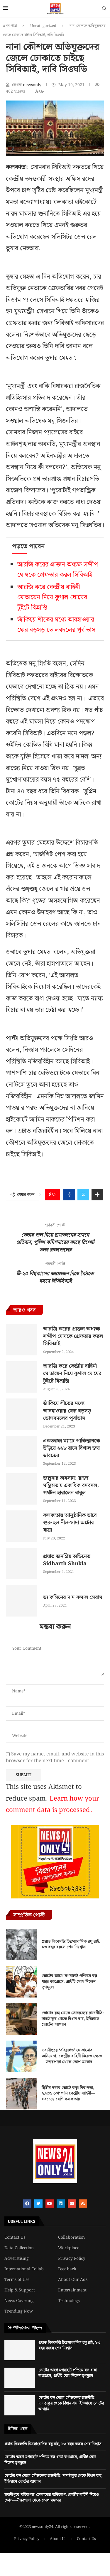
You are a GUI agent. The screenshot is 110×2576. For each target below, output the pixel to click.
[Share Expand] (97, 1194)
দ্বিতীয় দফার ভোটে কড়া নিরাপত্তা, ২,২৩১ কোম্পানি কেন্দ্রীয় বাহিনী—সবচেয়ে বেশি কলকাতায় (68, 2093)
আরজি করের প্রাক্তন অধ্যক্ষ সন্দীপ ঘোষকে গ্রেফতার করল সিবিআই (57, 569)
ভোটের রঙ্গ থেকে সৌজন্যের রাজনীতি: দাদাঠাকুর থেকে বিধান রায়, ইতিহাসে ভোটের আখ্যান (73, 2019)
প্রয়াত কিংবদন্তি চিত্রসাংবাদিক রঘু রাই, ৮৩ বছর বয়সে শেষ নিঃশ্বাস (71, 1944)
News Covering (19, 2301)
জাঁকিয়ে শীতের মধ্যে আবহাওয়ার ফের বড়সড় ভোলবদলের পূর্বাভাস (56, 625)
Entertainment (72, 2290)
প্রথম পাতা (10, 26)
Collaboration (71, 2237)
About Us (58, 2539)
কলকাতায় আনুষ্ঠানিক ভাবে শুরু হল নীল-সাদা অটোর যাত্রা (70, 1522)
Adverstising (16, 2259)
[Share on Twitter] (83, 1194)
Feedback (67, 2269)
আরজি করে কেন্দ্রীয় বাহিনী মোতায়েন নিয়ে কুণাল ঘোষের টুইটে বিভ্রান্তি (52, 597)
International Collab (24, 2269)
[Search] (104, 9)
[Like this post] (54, 1194)
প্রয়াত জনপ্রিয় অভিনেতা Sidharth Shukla (67, 1560)
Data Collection (19, 2248)
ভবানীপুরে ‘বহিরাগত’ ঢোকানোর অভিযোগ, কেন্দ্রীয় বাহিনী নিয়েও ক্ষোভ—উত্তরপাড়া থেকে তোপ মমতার (72, 2056)
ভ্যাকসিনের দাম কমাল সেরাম (72, 1597)
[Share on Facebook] (69, 1194)
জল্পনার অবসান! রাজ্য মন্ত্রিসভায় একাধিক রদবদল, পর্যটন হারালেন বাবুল (71, 1485)
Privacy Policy (71, 2259)
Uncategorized (43, 26)
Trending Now (18, 2311)
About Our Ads (72, 2280)
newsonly (33, 85)
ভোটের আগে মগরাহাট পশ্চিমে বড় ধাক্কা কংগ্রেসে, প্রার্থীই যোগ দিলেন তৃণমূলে (69, 1981)
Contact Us (14, 2237)
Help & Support (19, 2290)
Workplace (68, 2248)
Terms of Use (16, 2280)
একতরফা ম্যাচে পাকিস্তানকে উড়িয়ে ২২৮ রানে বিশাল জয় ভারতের (71, 1448)
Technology (69, 2301)
